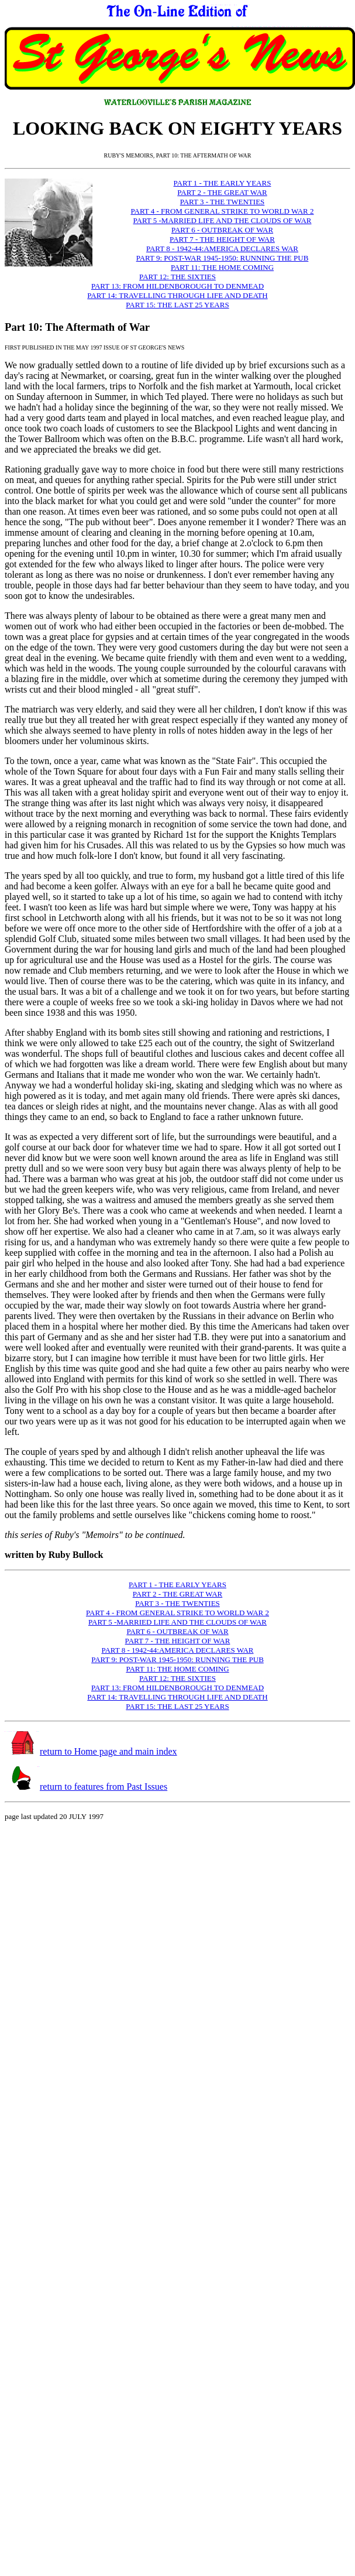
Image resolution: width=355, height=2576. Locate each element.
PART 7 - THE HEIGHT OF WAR (222, 239)
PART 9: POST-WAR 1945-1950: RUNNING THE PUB (222, 258)
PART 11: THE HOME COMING (222, 267)
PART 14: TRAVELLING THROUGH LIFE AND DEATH (177, 295)
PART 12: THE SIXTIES (177, 276)
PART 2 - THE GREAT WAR (222, 192)
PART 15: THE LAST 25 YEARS (177, 304)
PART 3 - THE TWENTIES (222, 201)
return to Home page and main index (108, 1751)
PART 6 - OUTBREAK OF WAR (222, 229)
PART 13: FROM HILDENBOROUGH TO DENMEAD (177, 286)
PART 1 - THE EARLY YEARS (222, 183)
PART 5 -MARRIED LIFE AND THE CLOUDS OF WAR (222, 220)
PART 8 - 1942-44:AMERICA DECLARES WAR (222, 248)
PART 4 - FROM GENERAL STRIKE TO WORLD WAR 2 (221, 211)
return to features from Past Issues (103, 1786)
